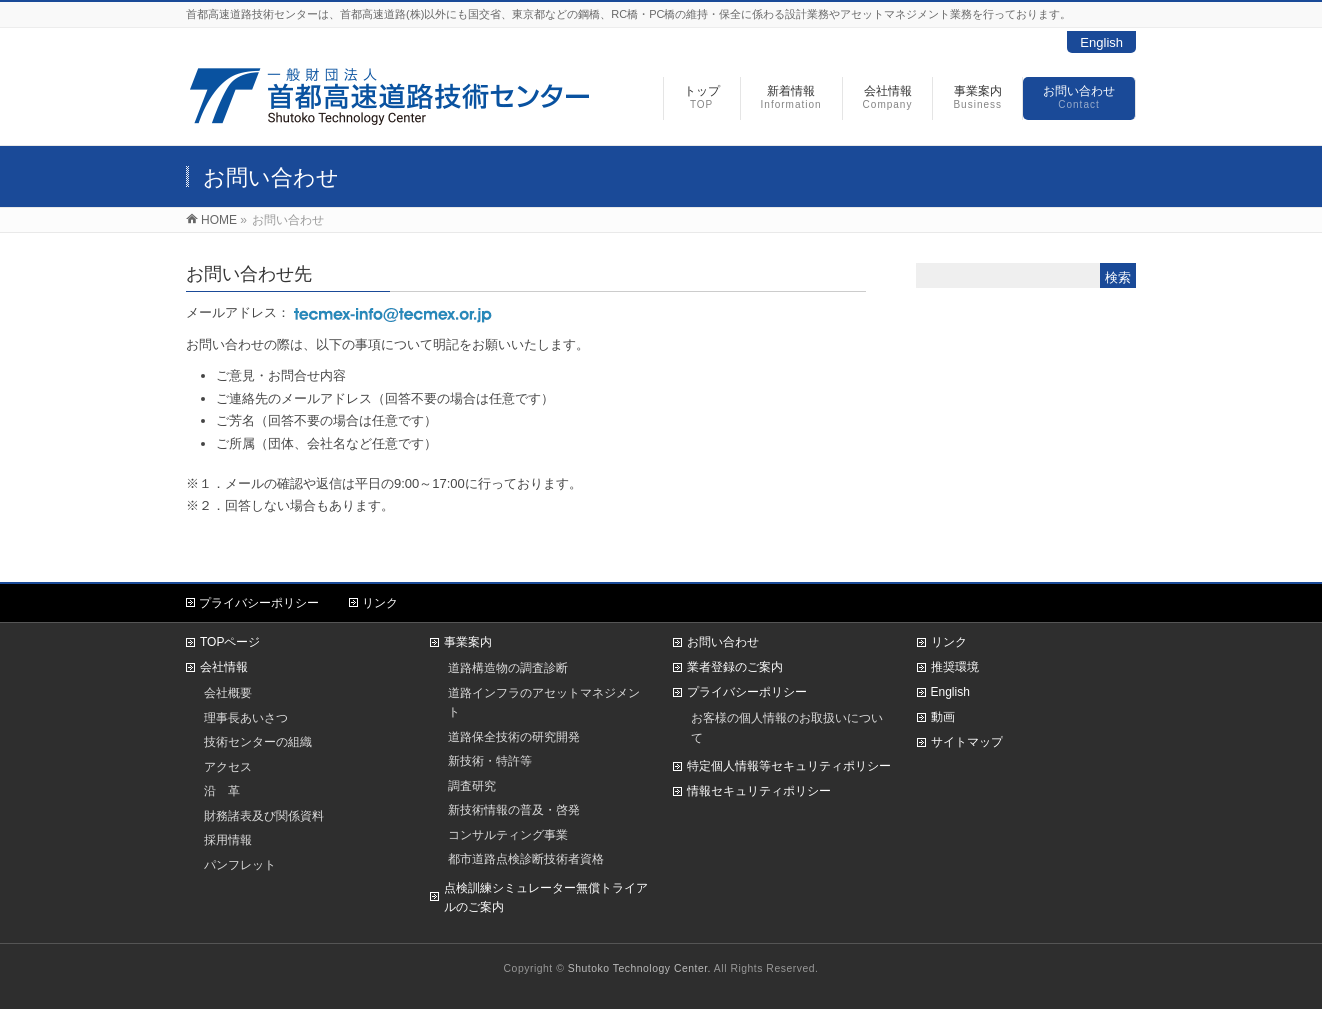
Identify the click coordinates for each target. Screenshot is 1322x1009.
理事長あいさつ (246, 717)
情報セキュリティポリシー (759, 791)
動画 (943, 717)
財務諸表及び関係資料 (264, 815)
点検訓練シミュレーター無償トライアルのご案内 (546, 898)
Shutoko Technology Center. (639, 968)
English (1101, 42)
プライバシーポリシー (259, 603)
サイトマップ (967, 742)
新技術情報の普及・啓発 (514, 809)
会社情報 (224, 667)
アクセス (228, 766)
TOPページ (230, 642)
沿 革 (222, 790)
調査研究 (472, 785)
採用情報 (228, 839)
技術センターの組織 (258, 741)
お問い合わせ (723, 642)
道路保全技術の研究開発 (514, 736)
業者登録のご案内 (735, 667)
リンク (380, 603)
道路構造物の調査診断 (508, 667)
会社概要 (228, 692)
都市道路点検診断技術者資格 (526, 858)
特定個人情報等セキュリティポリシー (789, 766)
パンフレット (240, 864)
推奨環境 (955, 667)
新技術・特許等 (490, 760)
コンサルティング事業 (508, 834)
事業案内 (468, 642)
